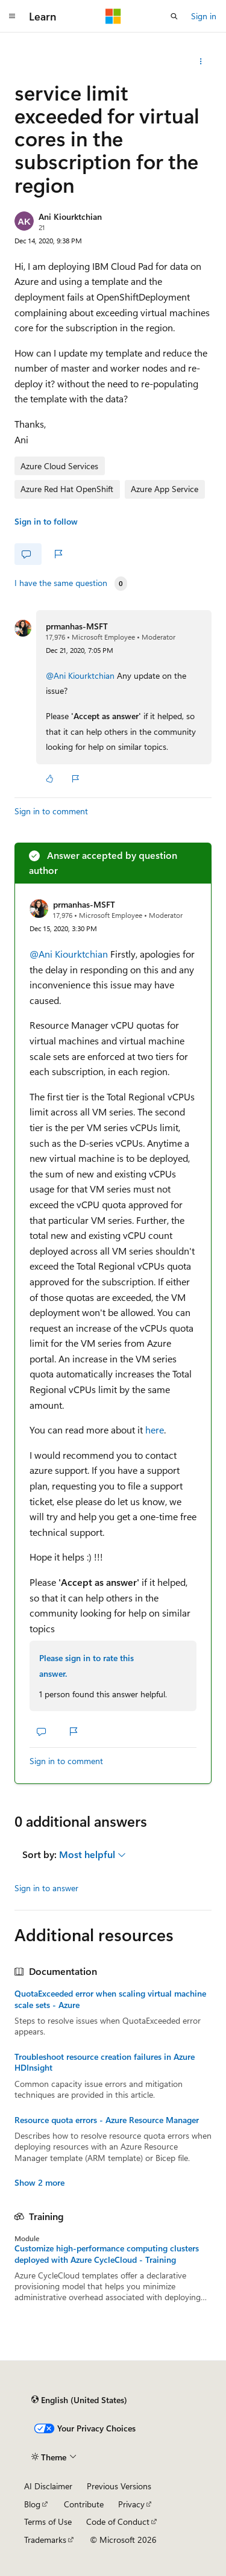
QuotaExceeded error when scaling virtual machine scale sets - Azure (110, 1999)
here (154, 1429)
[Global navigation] (12, 16)
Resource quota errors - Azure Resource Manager (106, 2120)
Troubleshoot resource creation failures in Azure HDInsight (104, 2062)
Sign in (203, 16)
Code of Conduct (117, 2521)
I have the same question (60, 583)
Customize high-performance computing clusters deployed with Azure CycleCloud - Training (106, 2254)
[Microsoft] (113, 16)
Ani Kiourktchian (70, 216)
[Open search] (174, 16)
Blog (32, 2504)
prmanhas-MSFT (77, 626)
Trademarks (45, 2539)
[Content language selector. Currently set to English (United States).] (79, 2399)
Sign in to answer (46, 1888)
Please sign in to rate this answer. (86, 1665)
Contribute (84, 2504)
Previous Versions (119, 2486)
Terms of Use (48, 2521)
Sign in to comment (51, 811)
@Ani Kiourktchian (81, 675)
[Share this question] (201, 61)
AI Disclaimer (48, 2486)
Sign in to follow (46, 521)
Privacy (131, 2504)
